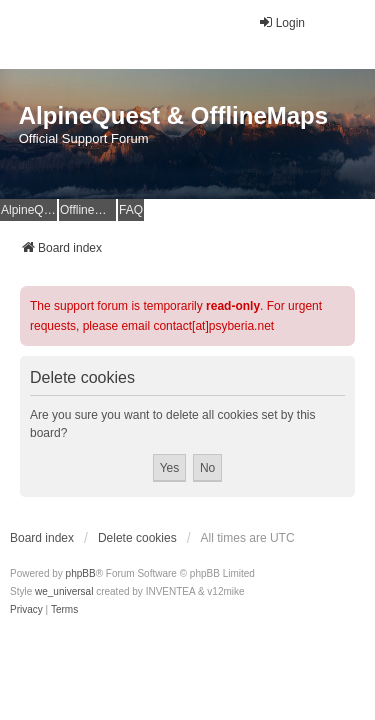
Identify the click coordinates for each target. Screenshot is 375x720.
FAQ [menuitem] (131, 210)
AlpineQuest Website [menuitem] (29, 210)
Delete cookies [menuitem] (137, 538)
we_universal (64, 591)
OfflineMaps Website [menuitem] (88, 210)
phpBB (81, 573)
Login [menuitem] (281, 22)
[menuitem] (26, 610)
